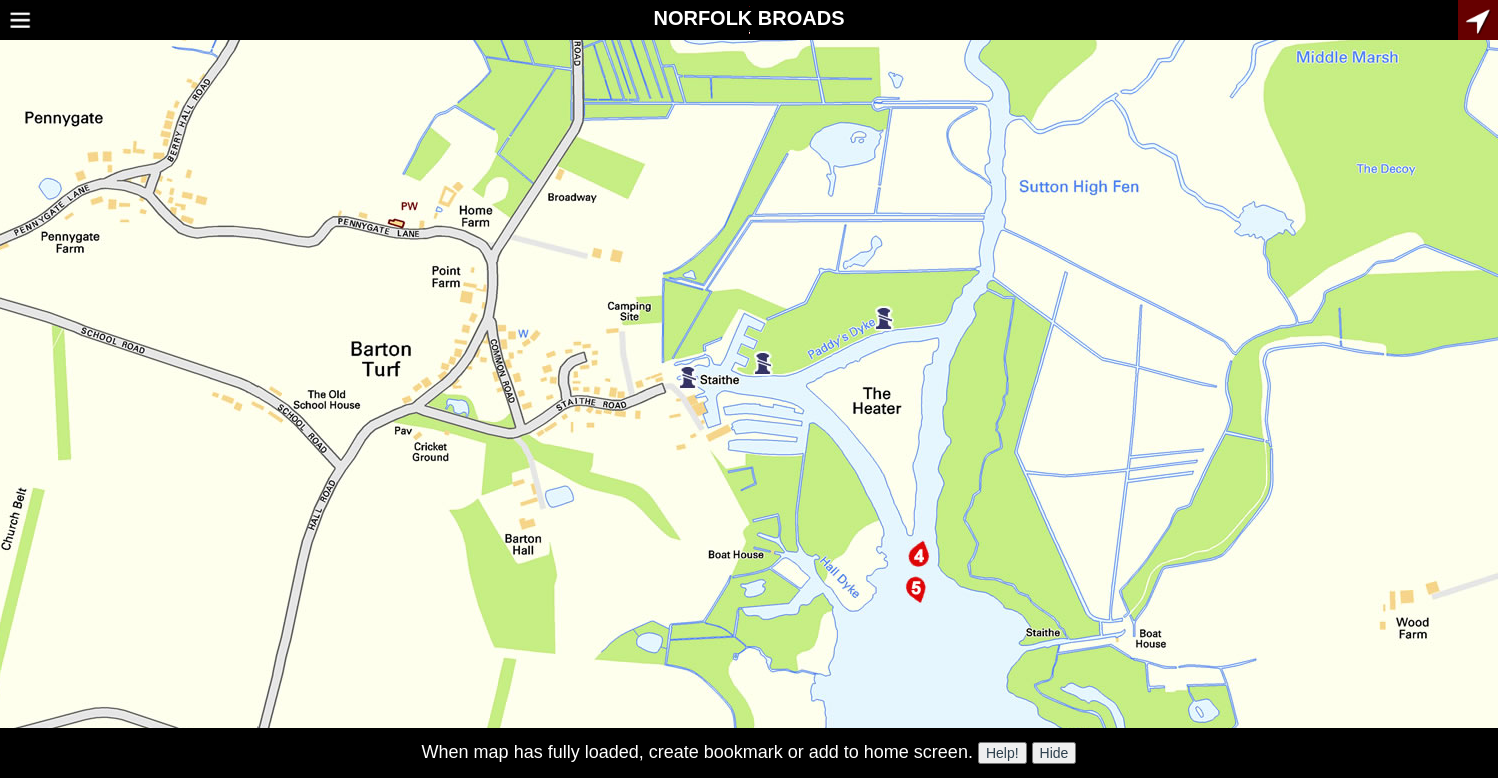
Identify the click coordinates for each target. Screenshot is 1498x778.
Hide (1054, 753)
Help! (1002, 753)
